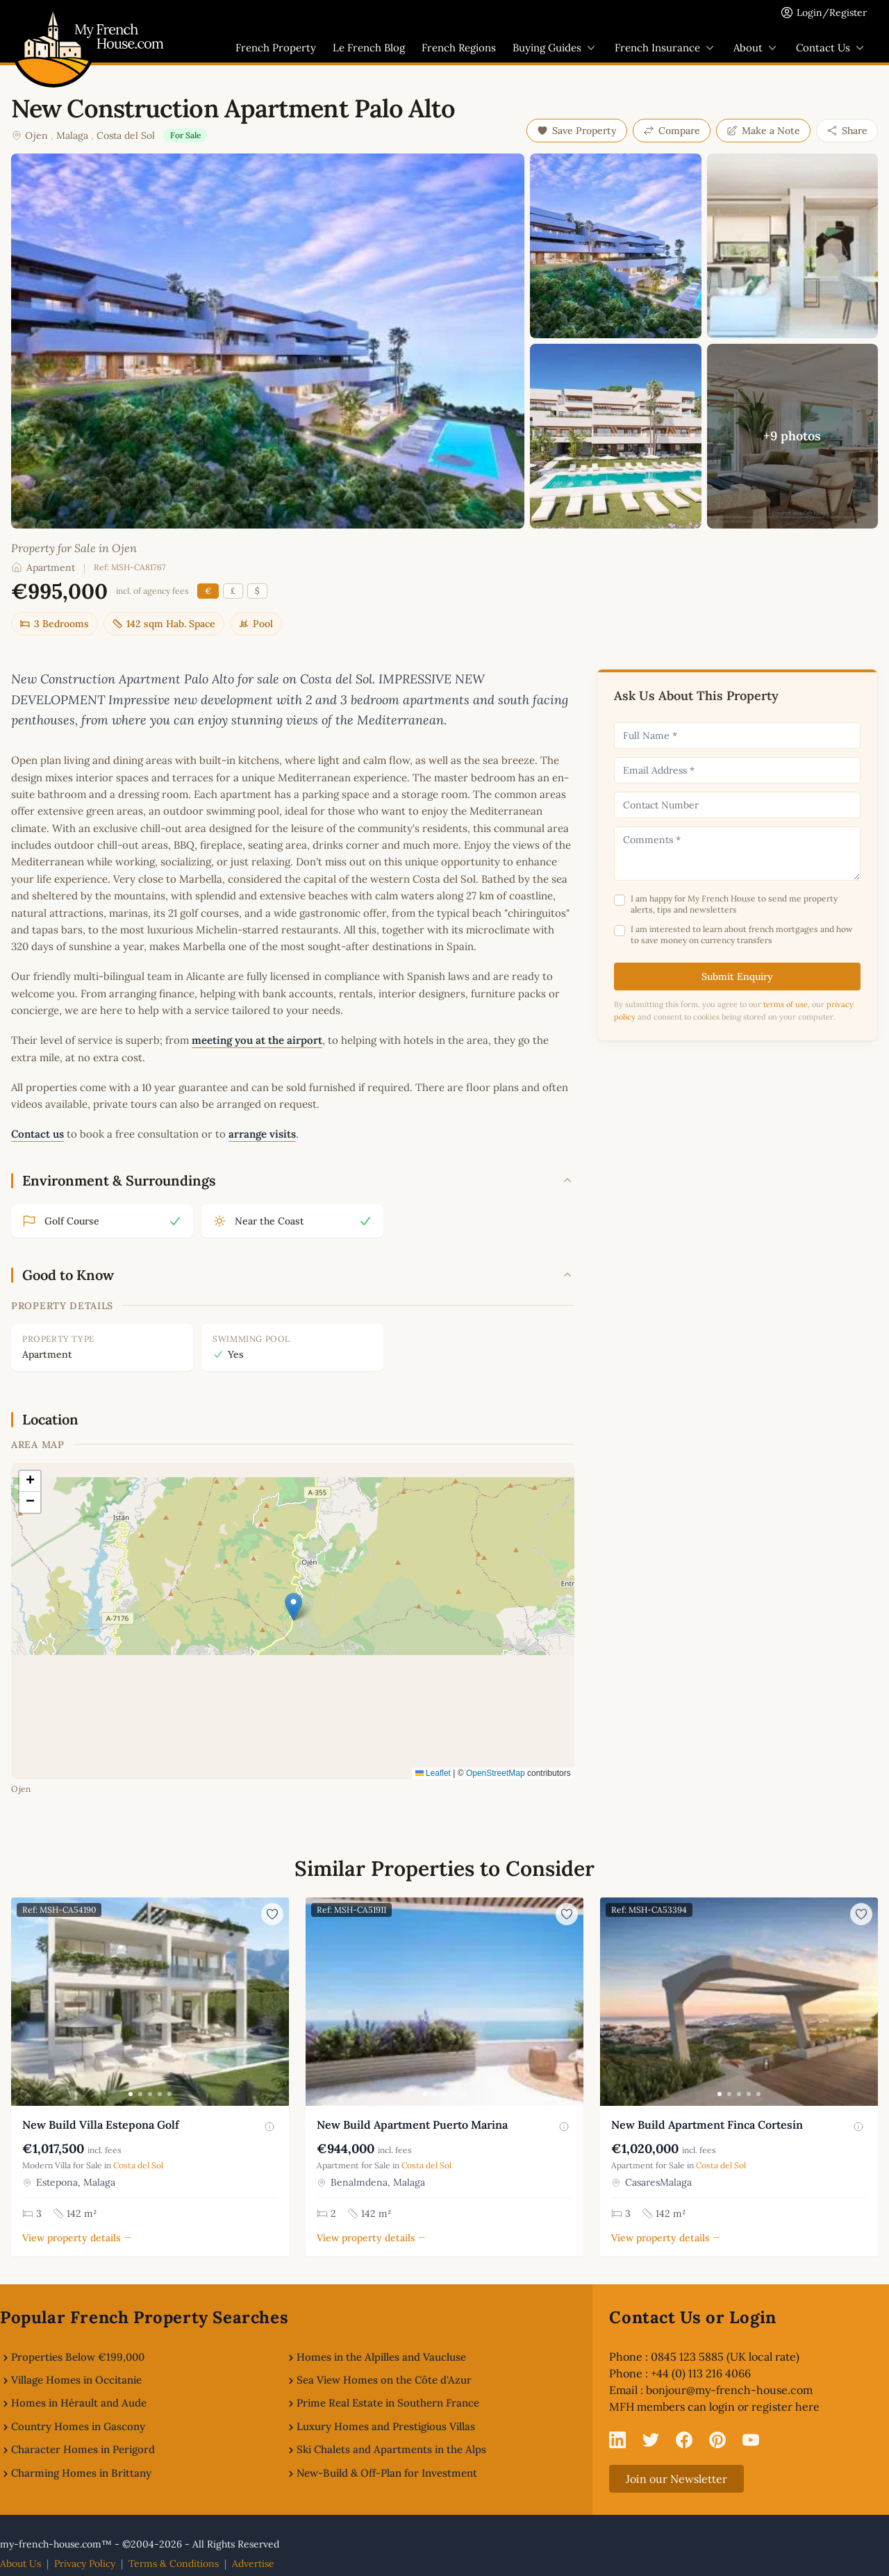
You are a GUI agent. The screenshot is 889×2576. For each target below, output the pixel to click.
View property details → (76, 2238)
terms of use (785, 1004)
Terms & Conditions (173, 2563)
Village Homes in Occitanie (76, 2379)
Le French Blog (369, 47)
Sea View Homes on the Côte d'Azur (384, 2379)
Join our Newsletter (676, 2479)
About (756, 48)
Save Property (577, 130)
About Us (20, 2563)
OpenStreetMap (495, 1773)
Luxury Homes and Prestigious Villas (386, 2426)
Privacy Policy (84, 2563)
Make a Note (763, 130)
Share (846, 130)
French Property (275, 47)
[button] (293, 1607)
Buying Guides (555, 48)
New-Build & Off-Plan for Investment (387, 2472)
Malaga (72, 135)
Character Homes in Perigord (83, 2449)
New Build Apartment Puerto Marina (412, 2125)
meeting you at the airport (257, 1040)
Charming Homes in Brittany (81, 2472)
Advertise (253, 2563)
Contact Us (831, 48)
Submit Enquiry (737, 976)
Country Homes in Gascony (78, 2426)
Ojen (36, 135)
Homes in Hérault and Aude (79, 2402)
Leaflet (433, 1773)
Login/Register (832, 12)
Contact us (37, 1133)
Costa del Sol (126, 135)
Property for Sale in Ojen (74, 548)
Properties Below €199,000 (77, 2356)
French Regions (459, 47)
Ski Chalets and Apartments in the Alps (391, 2449)
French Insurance (666, 48)
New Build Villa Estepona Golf (100, 2125)
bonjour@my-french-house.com (729, 2390)
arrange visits (262, 1133)
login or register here (764, 2406)
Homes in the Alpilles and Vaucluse (381, 2356)
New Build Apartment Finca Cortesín (707, 2125)
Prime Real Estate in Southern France (388, 2402)
